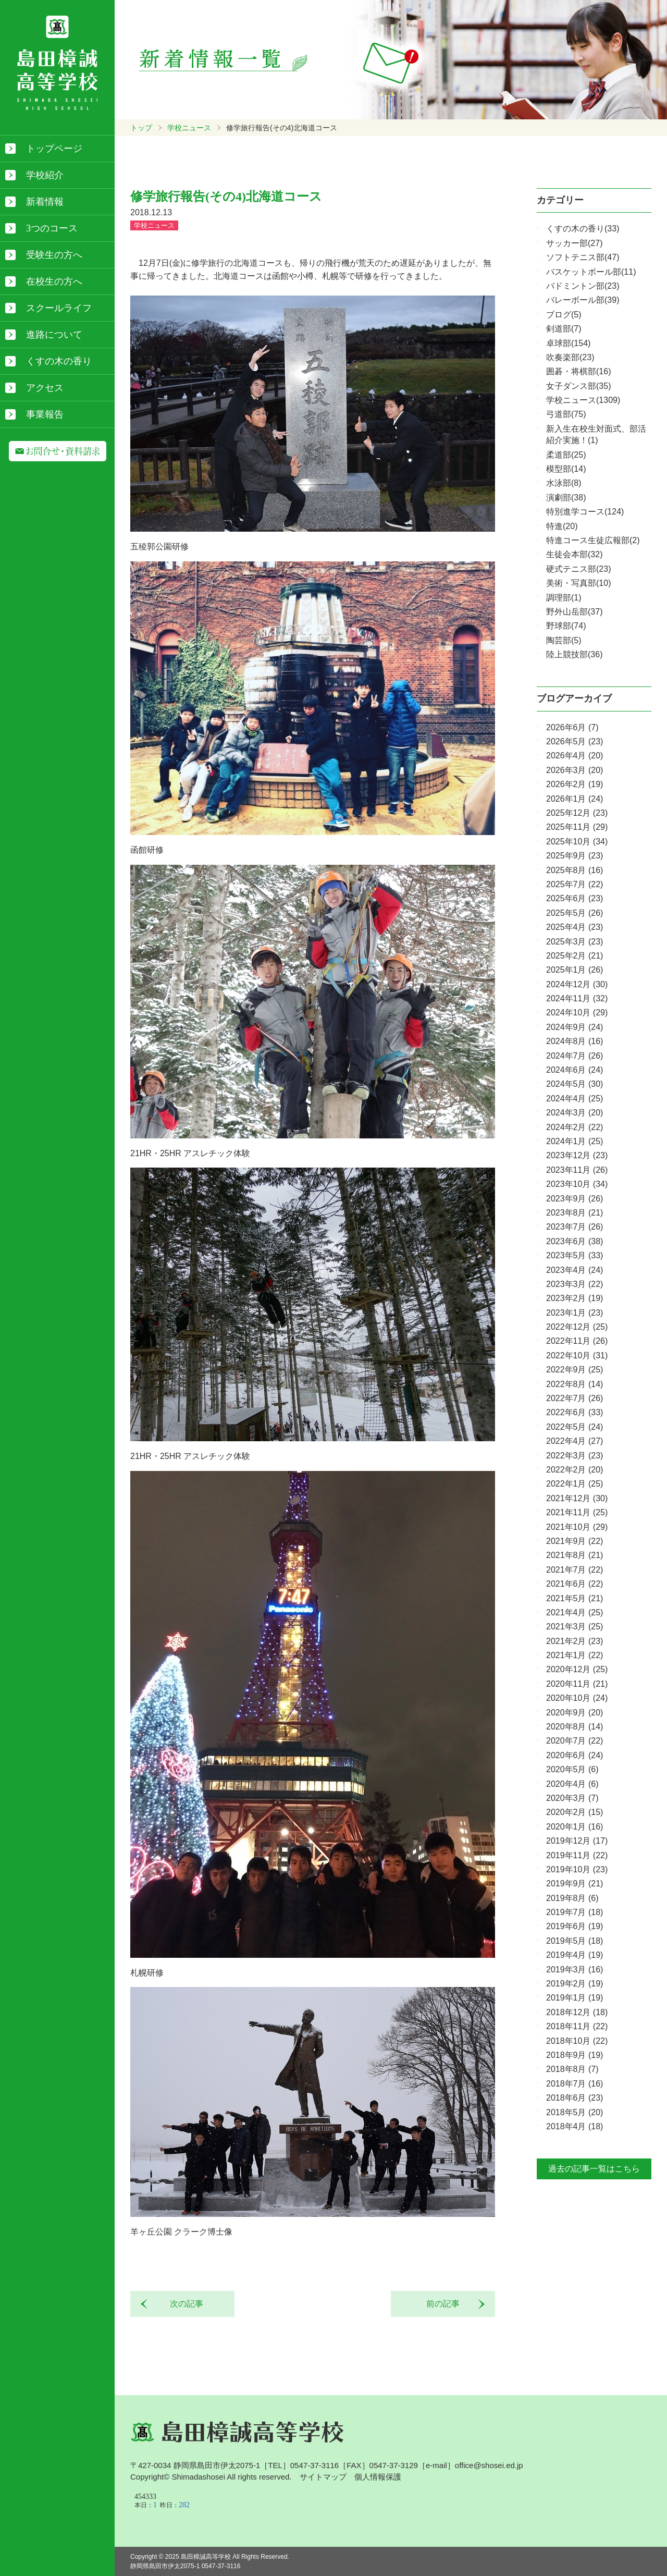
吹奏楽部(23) (570, 357)
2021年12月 (577, 1498)
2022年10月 (577, 1355)
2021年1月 (574, 1655)
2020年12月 (577, 1669)
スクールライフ (59, 308)
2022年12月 (577, 1326)
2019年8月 (572, 1898)
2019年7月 (574, 1912)
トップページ (54, 148)
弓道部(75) (566, 414)
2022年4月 (574, 1441)
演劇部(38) (566, 497)
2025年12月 (577, 812)
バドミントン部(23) (582, 285)
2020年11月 (577, 1683)
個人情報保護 (377, 2476)
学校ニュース (189, 128)
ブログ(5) (564, 314)
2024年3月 (574, 1112)
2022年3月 (574, 1455)
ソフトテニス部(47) (582, 257)
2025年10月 (577, 841)
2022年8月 (574, 1384)
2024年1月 (574, 1141)
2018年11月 (577, 2026)
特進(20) (561, 526)
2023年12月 (577, 1155)
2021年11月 (577, 1512)
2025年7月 (574, 884)
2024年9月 (574, 1027)
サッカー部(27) (574, 243)
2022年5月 (574, 1426)
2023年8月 (574, 1212)
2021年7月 (574, 1569)
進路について (54, 334)
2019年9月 (574, 1883)
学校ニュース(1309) (583, 400)
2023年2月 (574, 1298)
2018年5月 (574, 2112)
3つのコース (52, 228)
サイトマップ (323, 2476)
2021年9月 (574, 1541)
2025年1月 (574, 969)
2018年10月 (577, 2041)
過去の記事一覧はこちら (594, 2168)
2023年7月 (574, 1226)
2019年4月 (574, 1955)
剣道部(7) (564, 328)
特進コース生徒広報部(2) (593, 540)
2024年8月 (574, 1041)
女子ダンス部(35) (578, 386)
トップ (141, 128)
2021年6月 (574, 1583)
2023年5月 (574, 1255)
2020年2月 (574, 1812)
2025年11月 (577, 827)
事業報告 (45, 414)
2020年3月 (572, 1798)
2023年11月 (577, 1170)
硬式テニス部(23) (578, 569)
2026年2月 (574, 784)
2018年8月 (572, 2069)
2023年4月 (574, 1270)
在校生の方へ (54, 281)
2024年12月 (577, 984)
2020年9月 (574, 1712)
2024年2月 (574, 1127)
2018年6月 (574, 2097)
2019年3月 (574, 1969)
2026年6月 (572, 727)
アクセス (45, 388)
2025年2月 (574, 955)
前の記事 (447, 2303)
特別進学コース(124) (585, 511)
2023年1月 (574, 1312)
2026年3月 (574, 770)
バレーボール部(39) (582, 300)
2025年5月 (574, 913)
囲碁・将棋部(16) (578, 371)
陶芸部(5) (564, 640)
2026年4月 (574, 755)
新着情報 (45, 202)
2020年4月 (572, 1784)
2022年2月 (574, 1469)
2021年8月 (574, 1555)
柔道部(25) (566, 454)
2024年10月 (577, 1012)
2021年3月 (574, 1626)
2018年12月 (577, 2012)
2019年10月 (577, 1869)
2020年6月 (574, 1755)
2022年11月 (577, 1340)
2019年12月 (577, 1840)
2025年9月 (574, 855)
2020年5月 (572, 1769)
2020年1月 (574, 1826)
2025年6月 (574, 898)
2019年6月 (574, 1926)
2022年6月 (574, 1412)
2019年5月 (574, 1940)
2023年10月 (577, 1184)
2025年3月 (574, 941)
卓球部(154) (568, 343)
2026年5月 (574, 741)
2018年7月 (574, 2083)
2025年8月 (574, 870)
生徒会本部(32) (574, 554)
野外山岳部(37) (574, 611)
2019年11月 (577, 1855)
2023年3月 (574, 1284)
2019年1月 (574, 1997)
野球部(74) (566, 625)
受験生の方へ (54, 255)
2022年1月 (574, 1483)
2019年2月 (574, 1983)
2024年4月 (574, 1098)
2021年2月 (574, 1641)
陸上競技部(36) (574, 654)
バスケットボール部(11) (591, 271)
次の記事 (182, 2303)
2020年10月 (577, 1698)
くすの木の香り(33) (582, 228)
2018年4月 (574, 2126)
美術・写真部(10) (578, 583)
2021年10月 (577, 1527)
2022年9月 (574, 1369)
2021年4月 (574, 1612)
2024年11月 (577, 998)
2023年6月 (574, 1241)
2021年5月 (574, 1598)
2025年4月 (574, 927)
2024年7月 (574, 1055)
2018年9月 (574, 2055)
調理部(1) (564, 597)
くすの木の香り (59, 361)
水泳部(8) (564, 483)
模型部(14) (566, 468)
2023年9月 (574, 1198)
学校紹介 (45, 175)
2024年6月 (574, 1069)
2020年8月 (574, 1726)
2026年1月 (574, 798)
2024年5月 (574, 1084)
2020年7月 (574, 1740)
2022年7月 (574, 1398)
